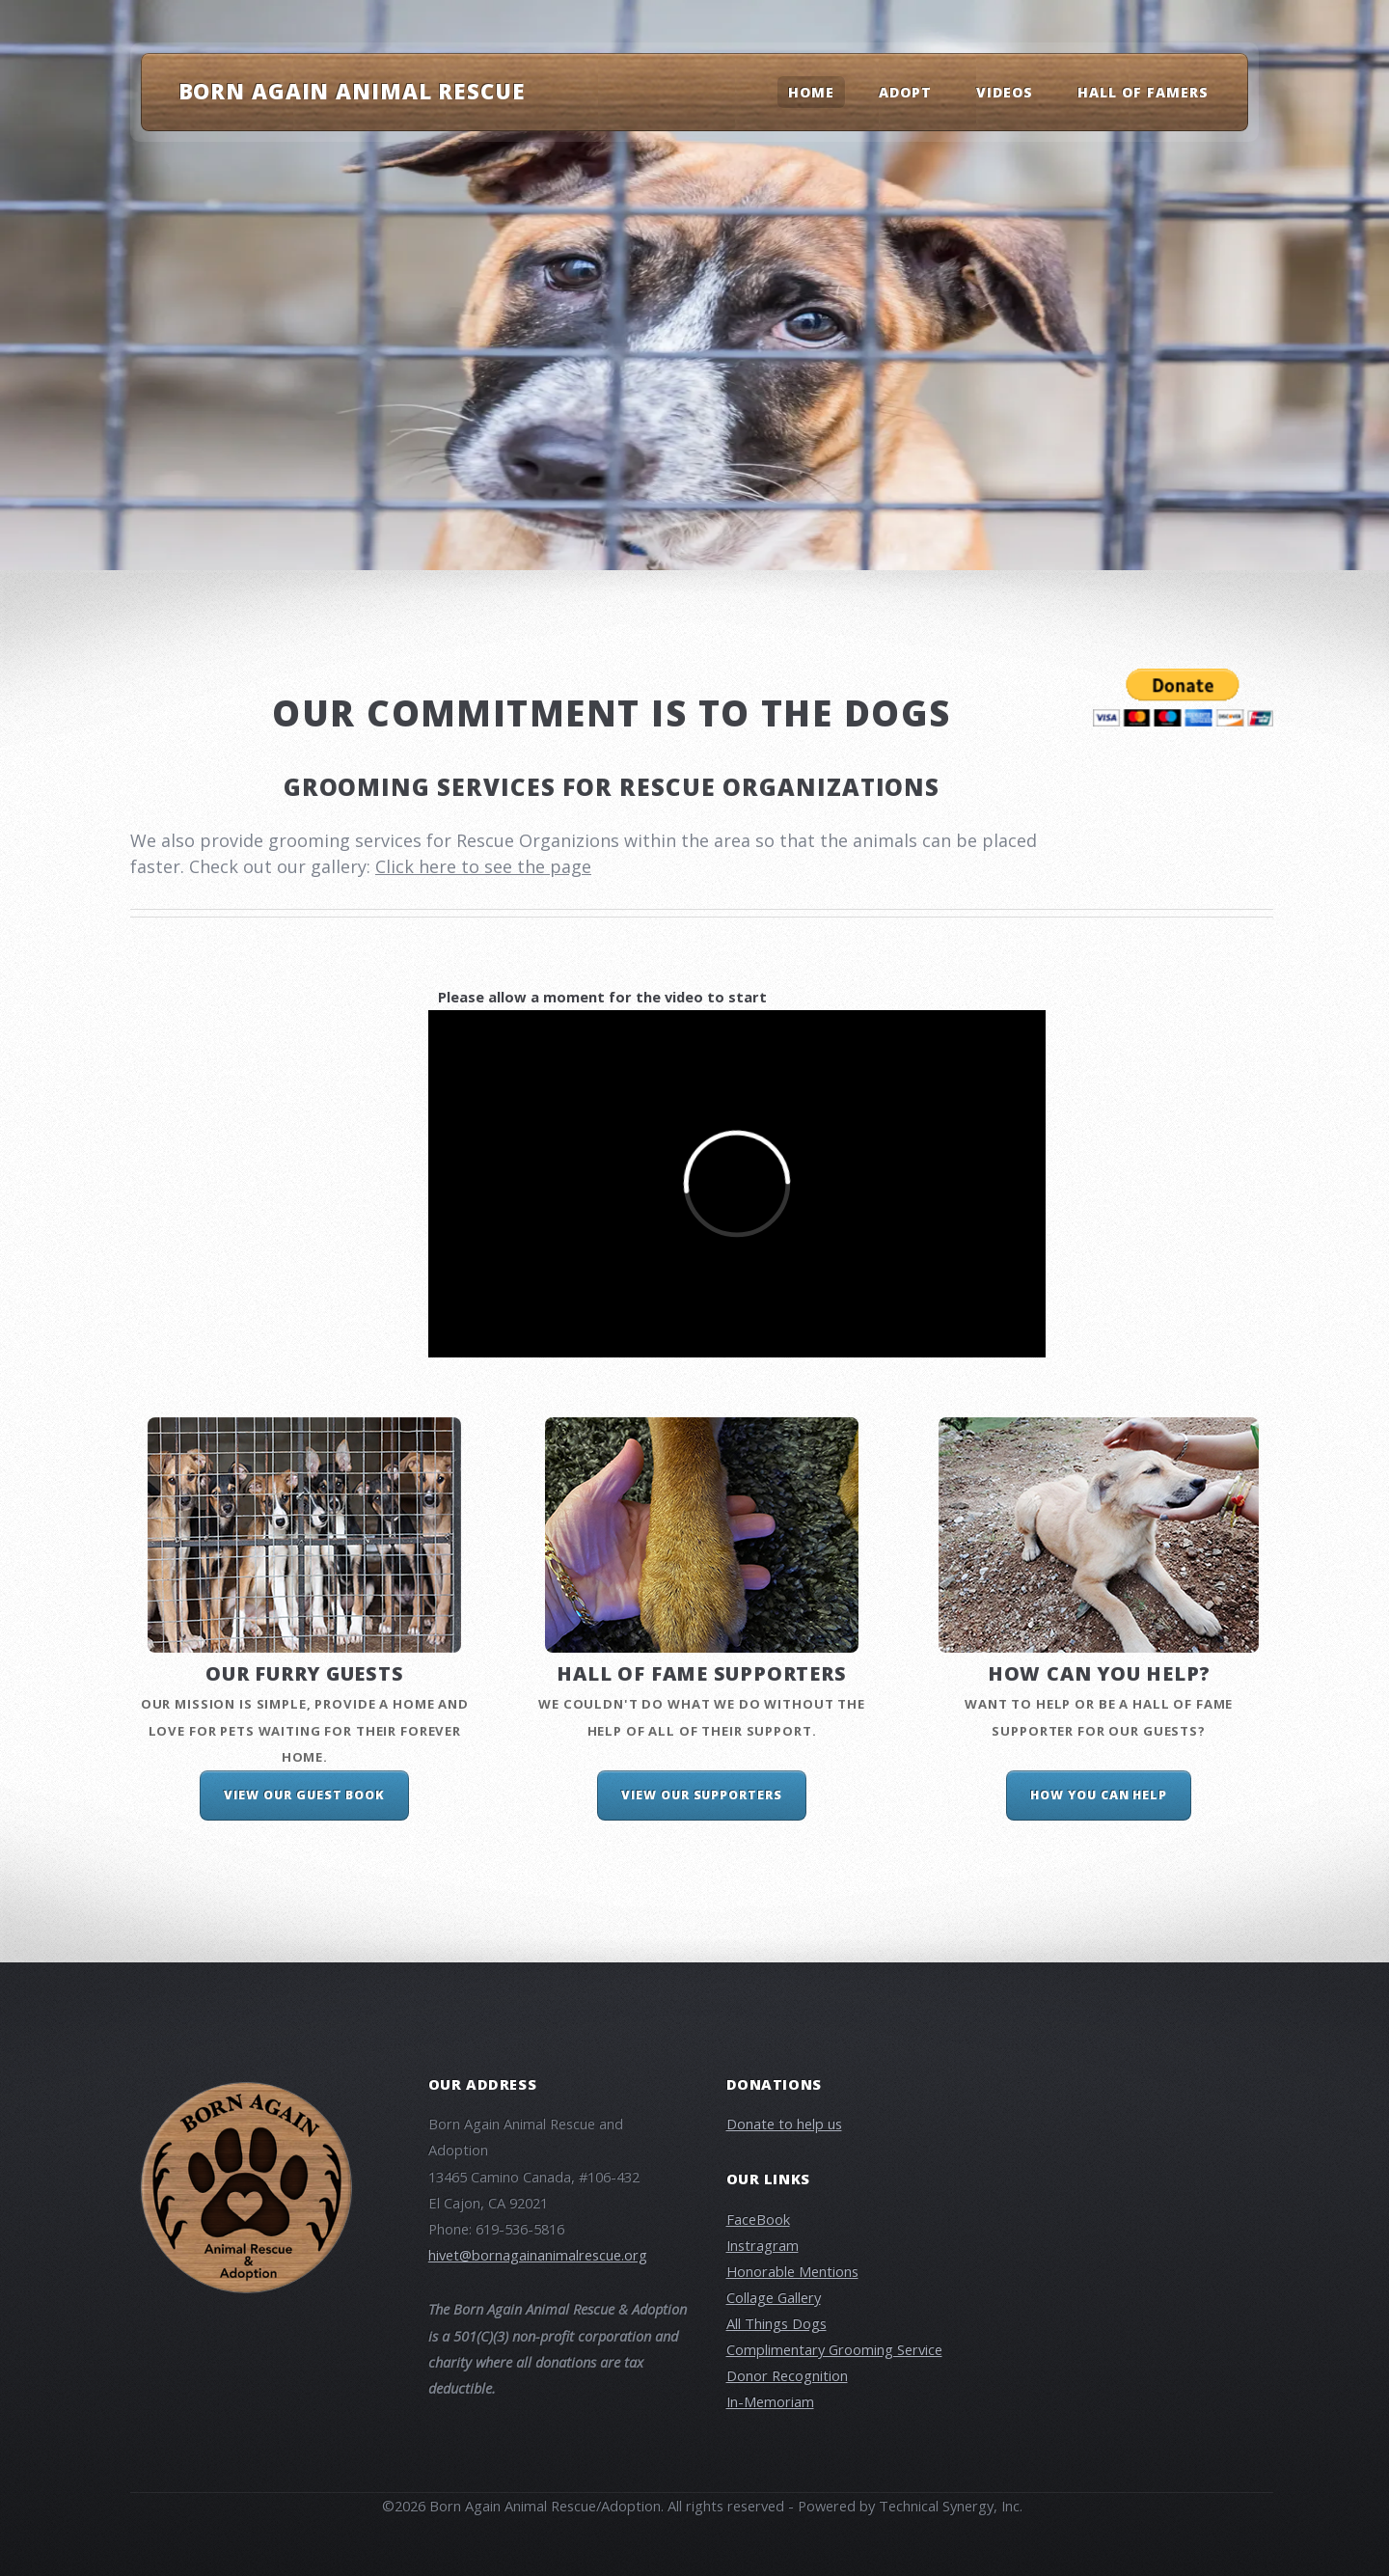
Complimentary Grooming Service (834, 2349)
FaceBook (758, 2219)
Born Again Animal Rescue (352, 90)
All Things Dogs (776, 2323)
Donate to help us (784, 2123)
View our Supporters (701, 1795)
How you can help (1098, 1795)
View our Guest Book (304, 1795)
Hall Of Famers (1143, 92)
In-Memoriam (770, 2401)
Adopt (905, 92)
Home (811, 92)
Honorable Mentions (792, 2271)
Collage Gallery (773, 2297)
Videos (1004, 92)
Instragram (762, 2245)
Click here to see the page (483, 866)
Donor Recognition (787, 2375)
